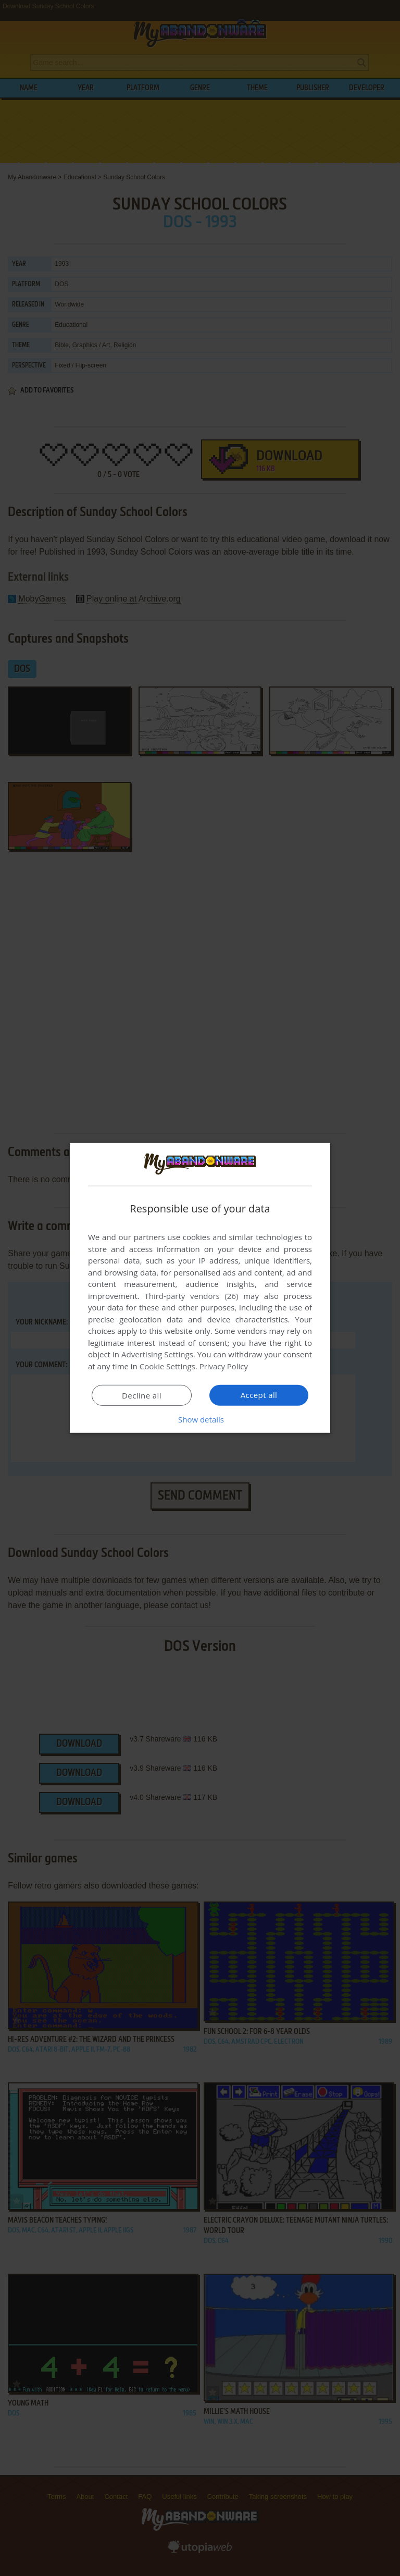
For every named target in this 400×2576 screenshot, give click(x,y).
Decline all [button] (141, 1395)
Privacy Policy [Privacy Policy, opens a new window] (223, 1366)
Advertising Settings (157, 1354)
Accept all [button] (259, 1395)
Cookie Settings (167, 1366)
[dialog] (200, 1288)
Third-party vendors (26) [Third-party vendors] (191, 1296)
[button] (200, 1419)
